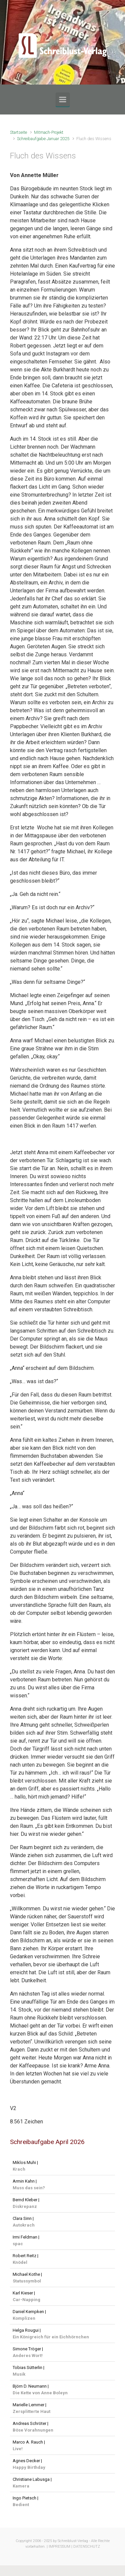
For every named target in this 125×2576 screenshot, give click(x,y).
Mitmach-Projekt (48, 132)
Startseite (18, 132)
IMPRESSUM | (60, 2546)
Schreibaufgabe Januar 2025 (43, 138)
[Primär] (63, 100)
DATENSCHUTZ (86, 2546)
